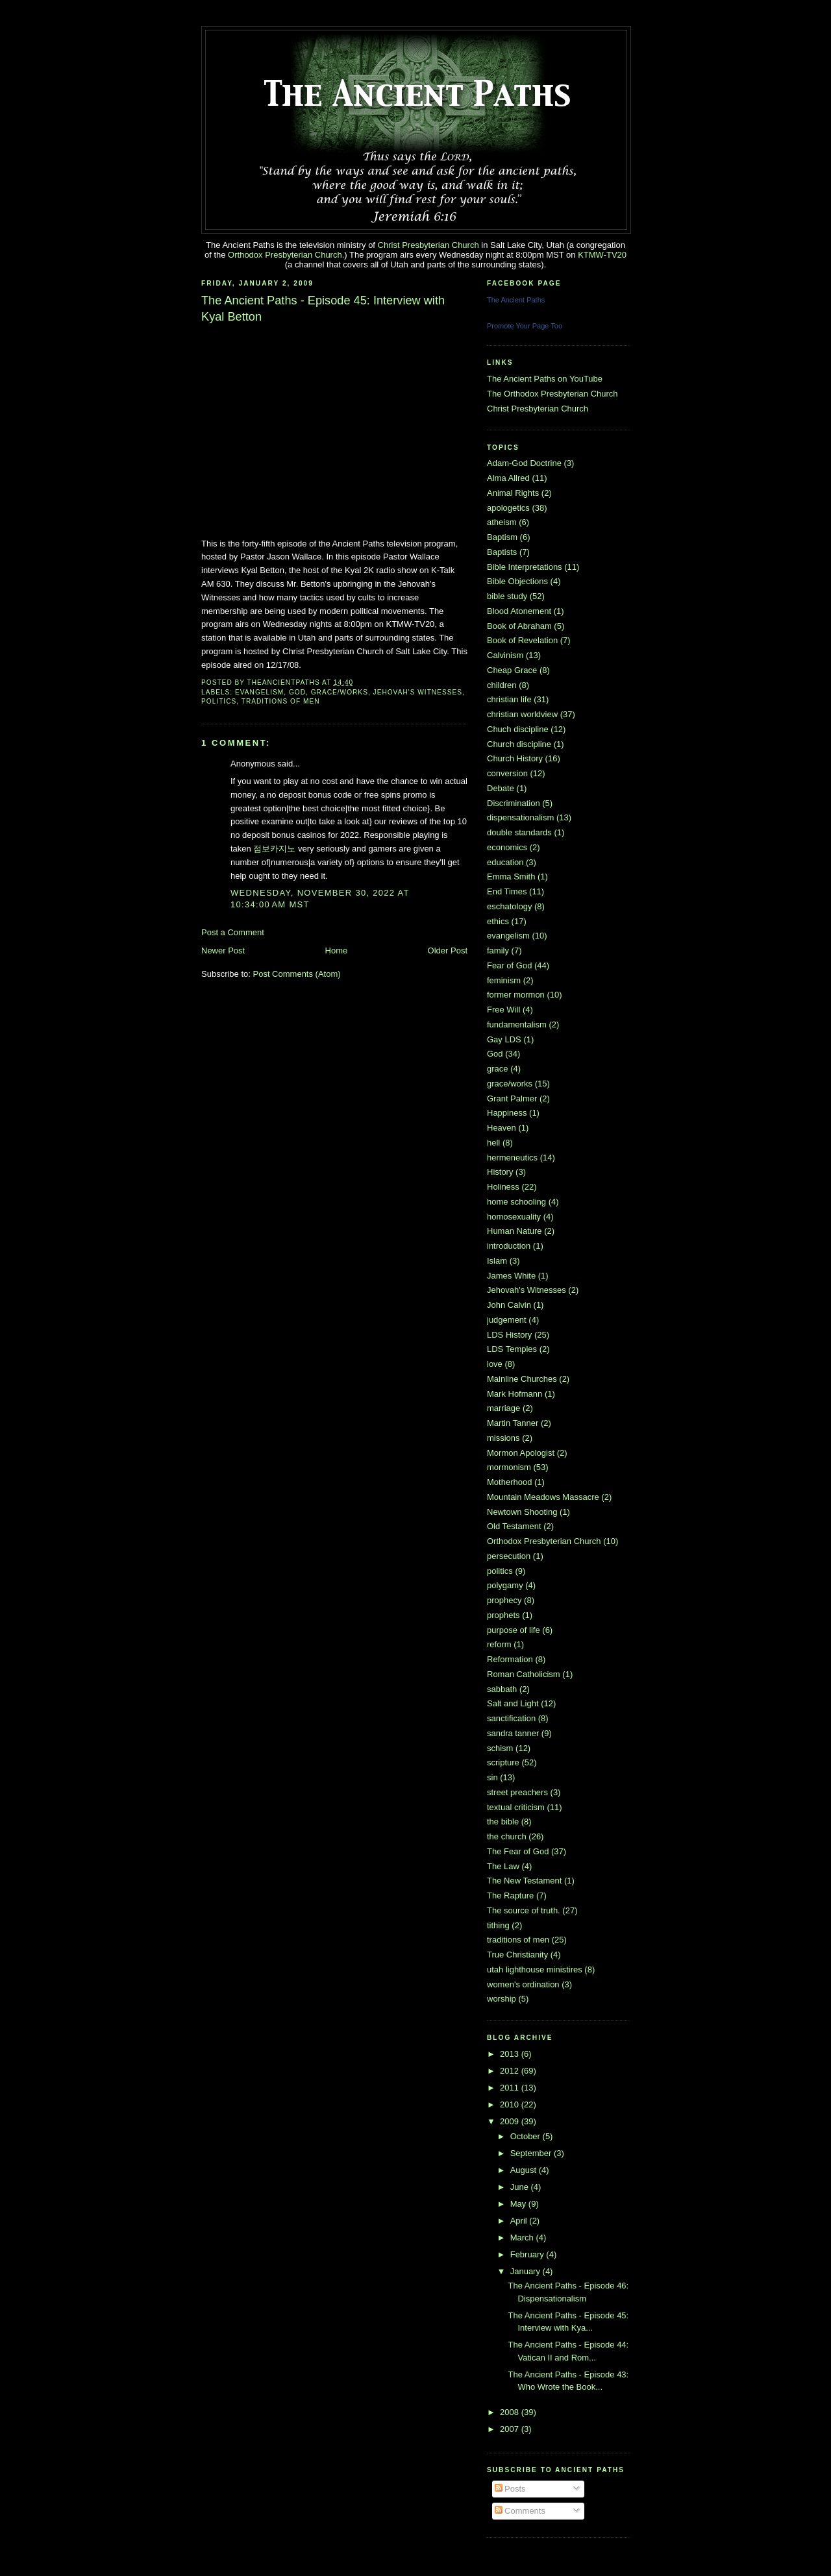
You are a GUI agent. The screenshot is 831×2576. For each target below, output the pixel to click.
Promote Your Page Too (524, 326)
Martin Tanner (512, 1423)
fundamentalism (517, 1024)
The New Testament (524, 1880)
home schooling (516, 1202)
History (500, 1172)
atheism (502, 522)
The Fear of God (518, 1851)
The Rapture (510, 1895)
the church (507, 1836)
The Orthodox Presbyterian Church (552, 394)
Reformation (510, 1659)
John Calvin (509, 1305)
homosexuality (514, 1216)
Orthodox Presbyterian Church (285, 255)
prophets (503, 1615)
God (297, 692)
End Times (507, 891)
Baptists (502, 552)
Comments (520, 2511)
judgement (507, 1320)
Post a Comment (232, 932)
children (502, 685)
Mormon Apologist (520, 1453)
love (494, 1364)
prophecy (504, 1600)
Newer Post (223, 950)
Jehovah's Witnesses (417, 692)
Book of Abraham (519, 626)
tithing (498, 1925)
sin (492, 1777)
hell (493, 1142)
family (498, 950)
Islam (497, 1261)
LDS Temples (512, 1349)
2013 (510, 2054)
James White (511, 1276)
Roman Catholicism (523, 1674)
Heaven (501, 1128)
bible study (507, 596)
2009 (510, 2121)
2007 (510, 2429)
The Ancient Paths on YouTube (544, 379)
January (526, 2271)
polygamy (505, 1585)
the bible (503, 1821)
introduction (508, 1246)
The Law (503, 1866)
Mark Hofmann (514, 1394)
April (520, 2221)
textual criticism (516, 1807)
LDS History (509, 1335)
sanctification (511, 1718)
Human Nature (514, 1231)
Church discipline (519, 744)
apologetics (508, 508)
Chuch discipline (518, 729)
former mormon (516, 995)
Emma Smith (511, 876)
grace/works (339, 692)
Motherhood (509, 1482)
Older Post (447, 950)
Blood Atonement (519, 611)
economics (507, 847)
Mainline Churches (522, 1379)
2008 (510, 2412)
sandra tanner (513, 1733)
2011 (510, 2087)
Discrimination (513, 803)
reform (499, 1644)
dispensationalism (520, 817)
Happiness (507, 1113)
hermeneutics (512, 1157)
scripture (503, 1762)
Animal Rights (513, 493)
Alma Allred (508, 478)
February (528, 2254)
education (505, 862)
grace (497, 1068)
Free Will (503, 1009)
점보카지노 (274, 848)
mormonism (509, 1467)
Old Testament (514, 1526)
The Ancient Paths (516, 300)
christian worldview (522, 714)
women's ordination (523, 1984)
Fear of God (509, 965)
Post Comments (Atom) (297, 974)
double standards (519, 832)
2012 (510, 2071)
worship (501, 1999)
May (519, 2204)
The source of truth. (523, 1910)
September (532, 2153)
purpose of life (513, 1630)
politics (218, 701)
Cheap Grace (512, 670)
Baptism (502, 537)
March (523, 2237)
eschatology (509, 906)
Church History (515, 758)
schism (500, 1748)
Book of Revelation (522, 640)
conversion (507, 773)
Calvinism (505, 655)
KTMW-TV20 (602, 255)
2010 (510, 2104)
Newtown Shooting (522, 1512)
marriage (503, 1408)
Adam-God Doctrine (524, 463)
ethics (498, 921)
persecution (508, 1556)
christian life (509, 699)
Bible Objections (517, 581)
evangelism (259, 692)
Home (336, 950)
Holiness (503, 1187)
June (520, 2187)
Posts (510, 2489)
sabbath (502, 1689)
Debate (500, 788)
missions (503, 1438)
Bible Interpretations (524, 567)
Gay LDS (504, 1039)
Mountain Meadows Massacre (543, 1497)
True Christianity (517, 1954)
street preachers (517, 1792)
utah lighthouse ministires (534, 1969)
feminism (504, 980)
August (524, 2170)
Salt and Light (513, 1703)
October (526, 2136)
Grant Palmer (512, 1098)
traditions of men (281, 701)
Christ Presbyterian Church (428, 245)
